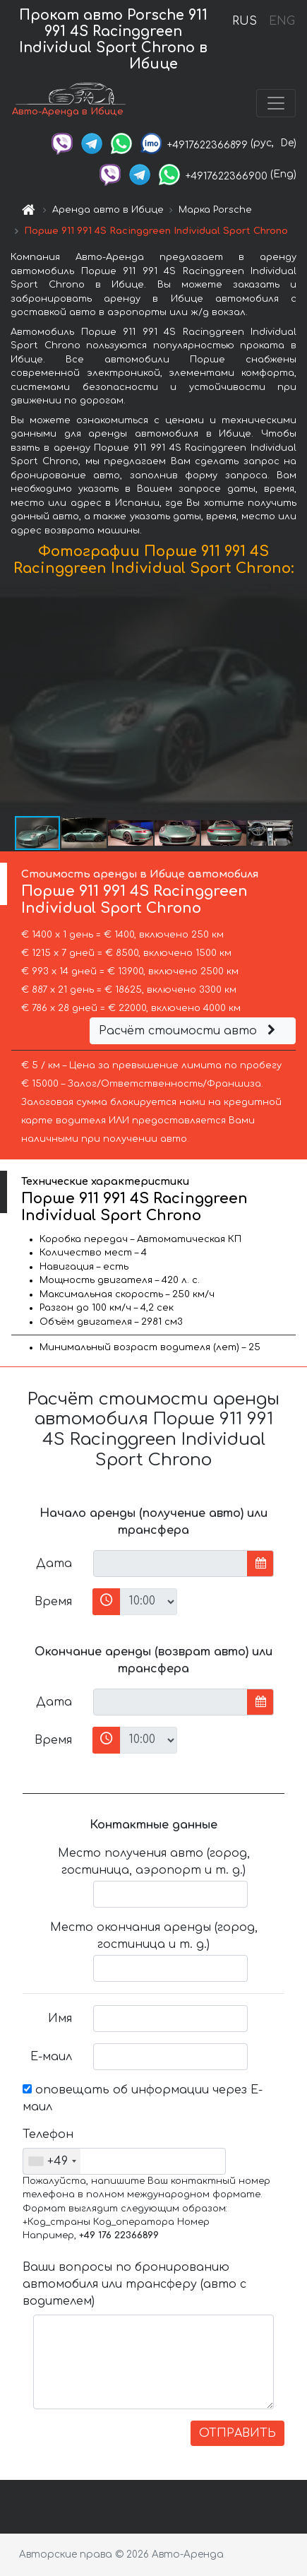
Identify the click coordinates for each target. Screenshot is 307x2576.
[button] (294, 699)
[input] (170, 1563)
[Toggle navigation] (276, 103)
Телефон (48, 2134)
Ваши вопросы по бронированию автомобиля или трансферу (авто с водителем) (134, 2284)
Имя (60, 2018)
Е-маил (51, 2056)
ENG (281, 21)
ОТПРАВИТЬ (237, 2433)
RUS (244, 21)
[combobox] (51, 2161)
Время (53, 1601)
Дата (54, 1563)
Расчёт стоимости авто (189, 1030)
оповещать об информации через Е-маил (143, 2098)
